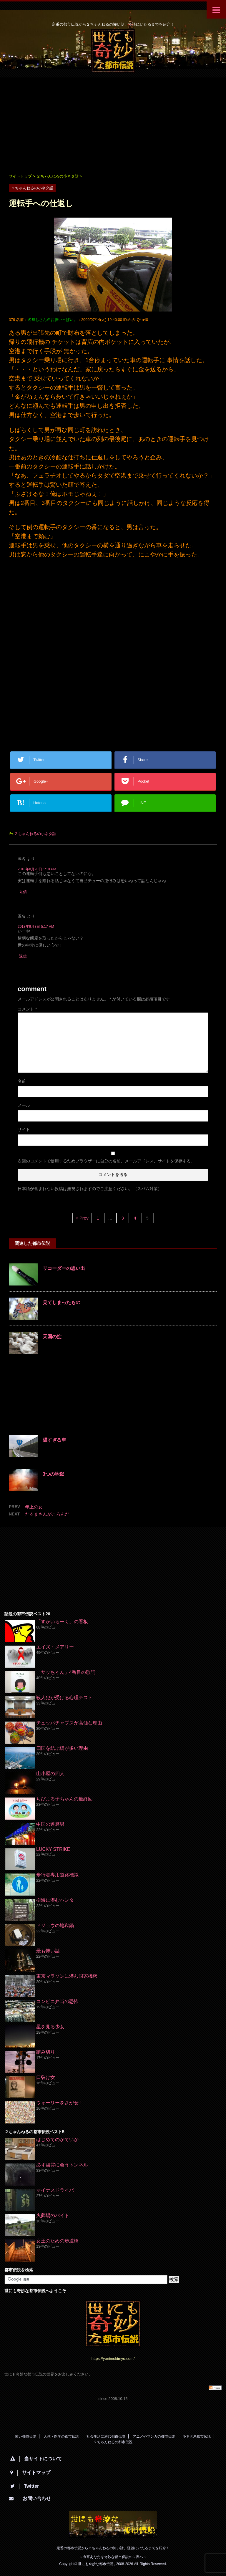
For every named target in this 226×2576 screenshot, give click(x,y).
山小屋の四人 (50, 1773)
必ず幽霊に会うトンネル (62, 2164)
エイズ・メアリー (55, 1646)
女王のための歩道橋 (57, 2240)
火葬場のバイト (52, 2215)
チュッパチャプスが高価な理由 (69, 1722)
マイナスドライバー (57, 2190)
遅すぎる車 (54, 1439)
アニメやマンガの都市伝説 (154, 2436)
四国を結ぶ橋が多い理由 (62, 1748)
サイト (24, 1129)
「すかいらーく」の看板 (62, 1621)
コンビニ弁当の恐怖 (57, 2001)
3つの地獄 (53, 1474)
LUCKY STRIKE (53, 1849)
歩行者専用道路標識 (57, 1874)
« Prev (82, 1217)
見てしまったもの (61, 1302)
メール (24, 1105)
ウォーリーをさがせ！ (59, 2102)
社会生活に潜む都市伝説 (106, 2436)
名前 (22, 1081)
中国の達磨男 (50, 1824)
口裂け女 (45, 2077)
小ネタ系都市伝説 (196, 2436)
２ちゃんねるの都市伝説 (113, 2442)
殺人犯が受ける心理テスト (64, 1697)
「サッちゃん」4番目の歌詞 (65, 1672)
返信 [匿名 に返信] (23, 891)
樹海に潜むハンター (57, 1900)
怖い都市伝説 (25, 2436)
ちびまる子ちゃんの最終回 (64, 1798)
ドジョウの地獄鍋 (55, 1925)
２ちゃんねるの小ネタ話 (35, 833)
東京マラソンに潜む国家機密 (66, 1976)
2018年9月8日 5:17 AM (36, 927)
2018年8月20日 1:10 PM (37, 869)
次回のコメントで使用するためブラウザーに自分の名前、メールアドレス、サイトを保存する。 (106, 1161)
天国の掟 (52, 1336)
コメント (27, 1009)
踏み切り (45, 2052)
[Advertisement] (113, 124)
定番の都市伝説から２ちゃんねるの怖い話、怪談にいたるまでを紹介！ (113, 2548)
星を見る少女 (50, 2026)
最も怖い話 (48, 1950)
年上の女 (34, 1506)
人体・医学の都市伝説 (61, 2436)
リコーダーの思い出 (64, 1268)
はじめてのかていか (57, 2139)
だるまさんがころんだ (47, 1514)
